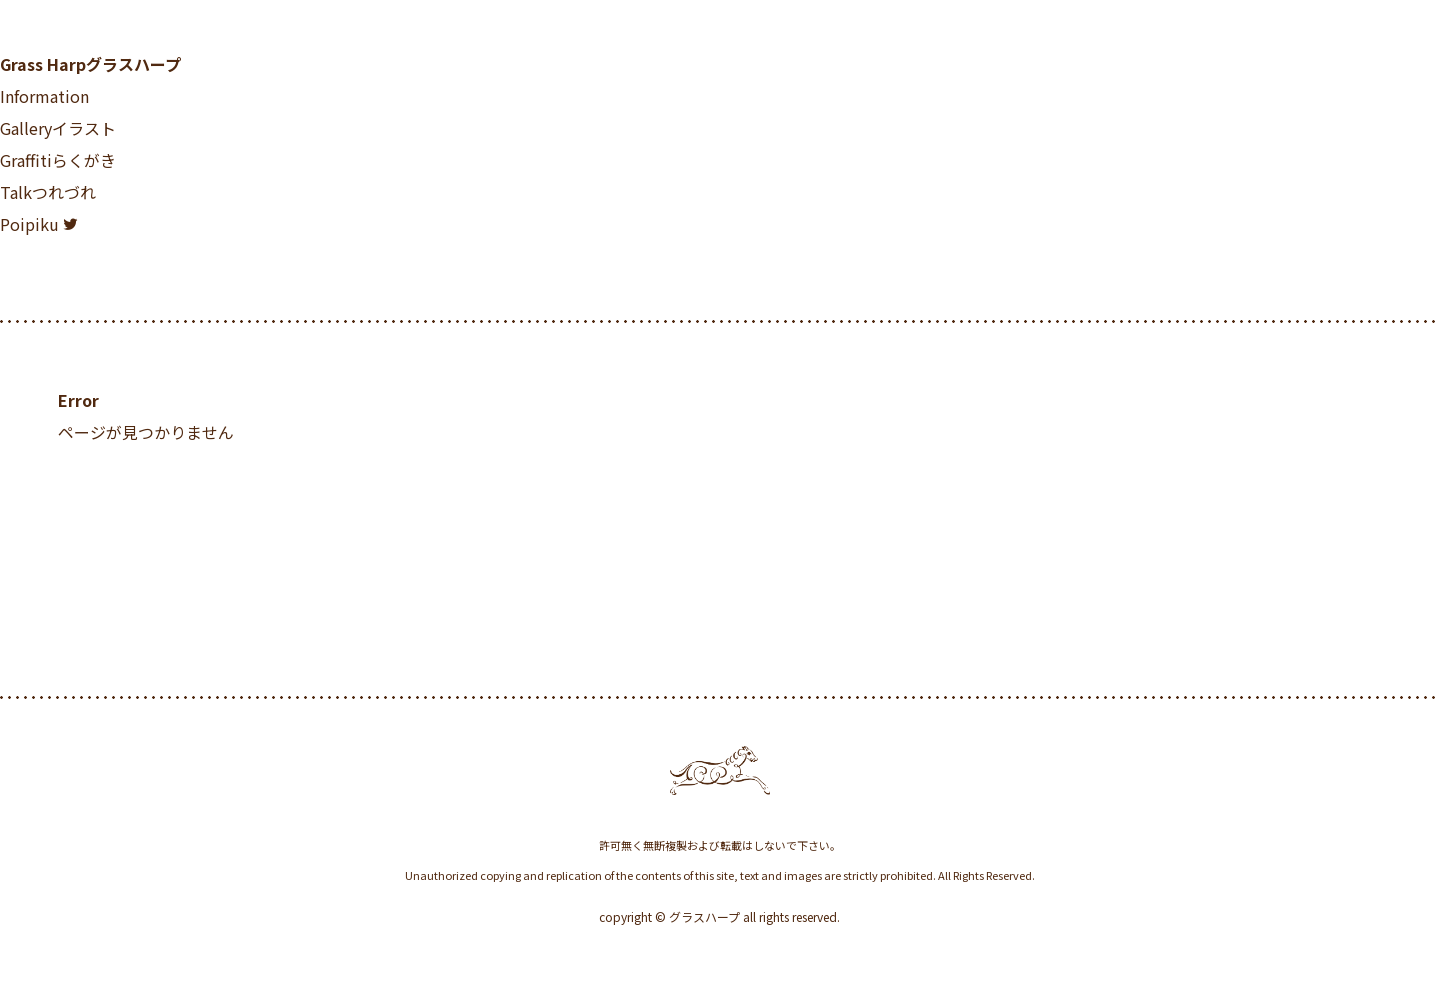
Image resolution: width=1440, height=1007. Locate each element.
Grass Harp (90, 64)
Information (44, 96)
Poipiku (29, 224)
